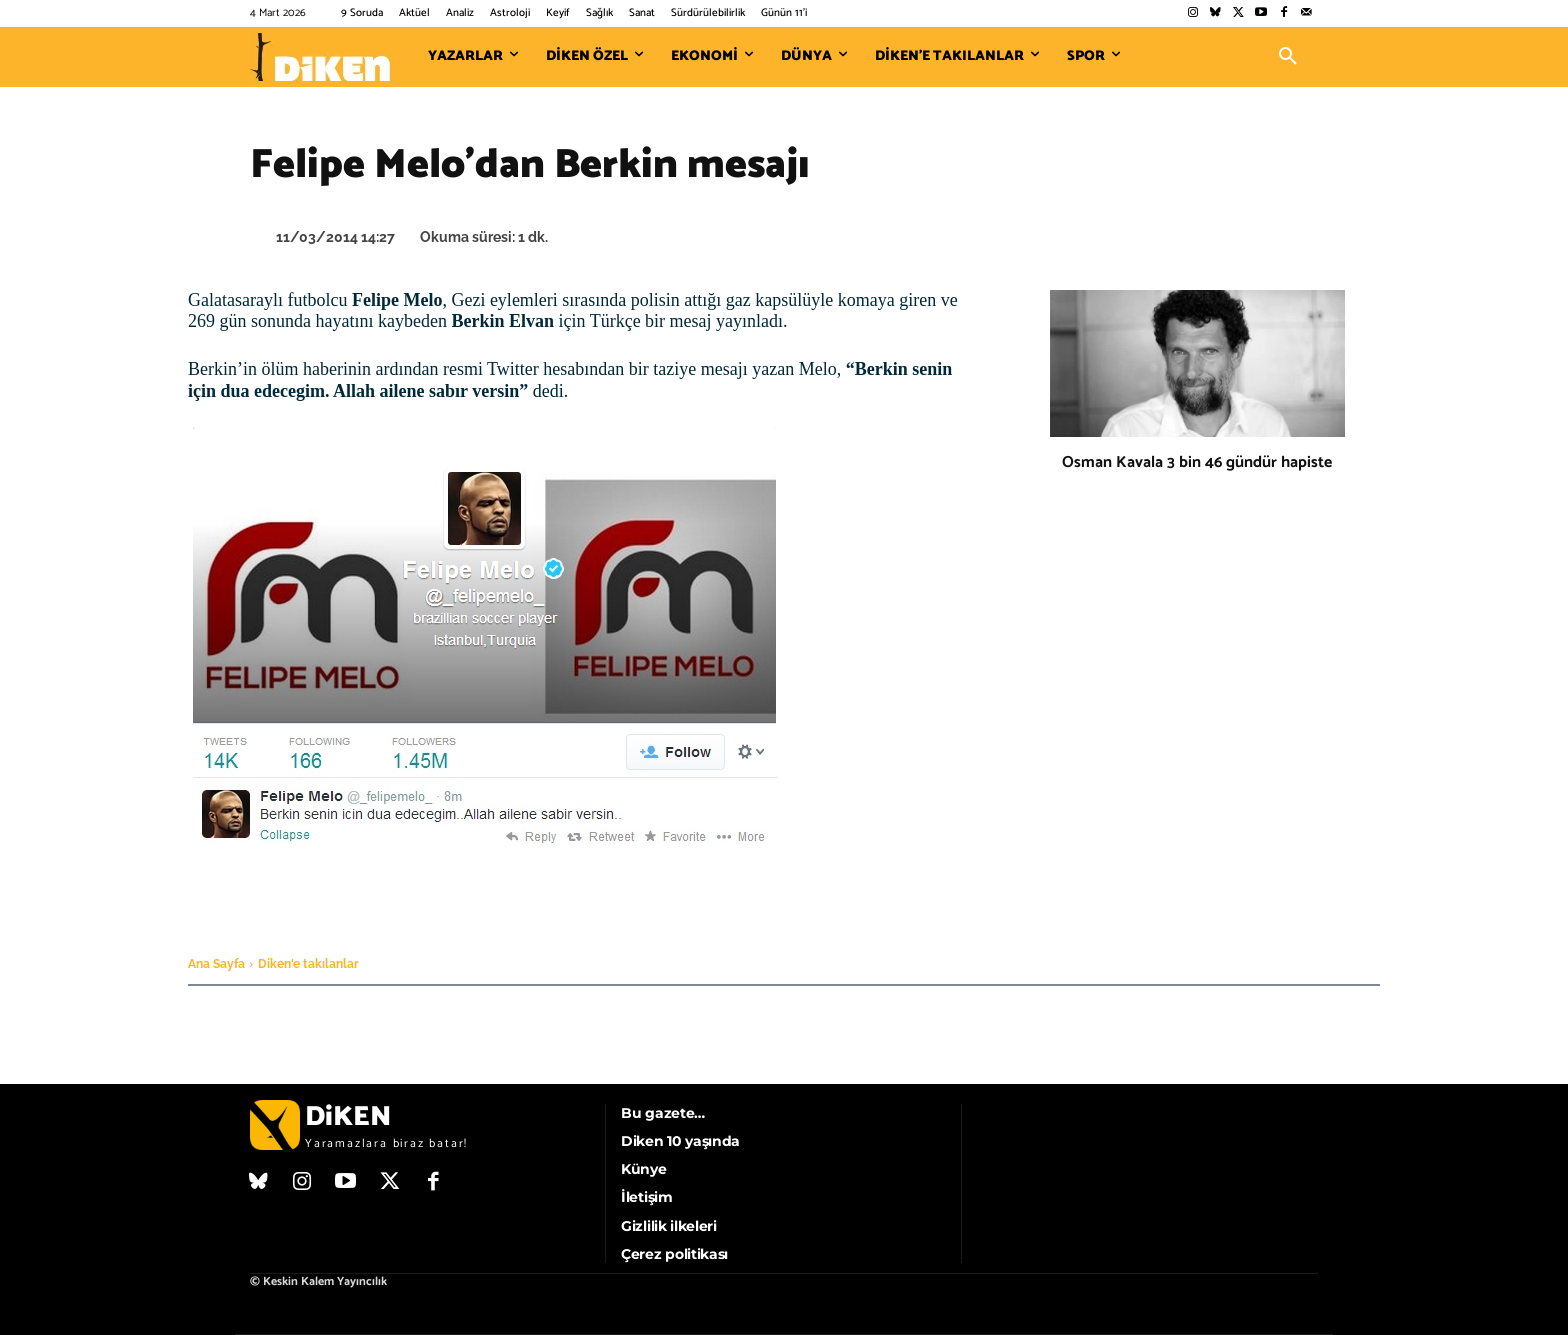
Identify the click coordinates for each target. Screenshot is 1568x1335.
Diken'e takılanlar (308, 964)
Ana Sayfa (216, 964)
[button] (1288, 57)
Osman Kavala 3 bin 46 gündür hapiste (1197, 462)
